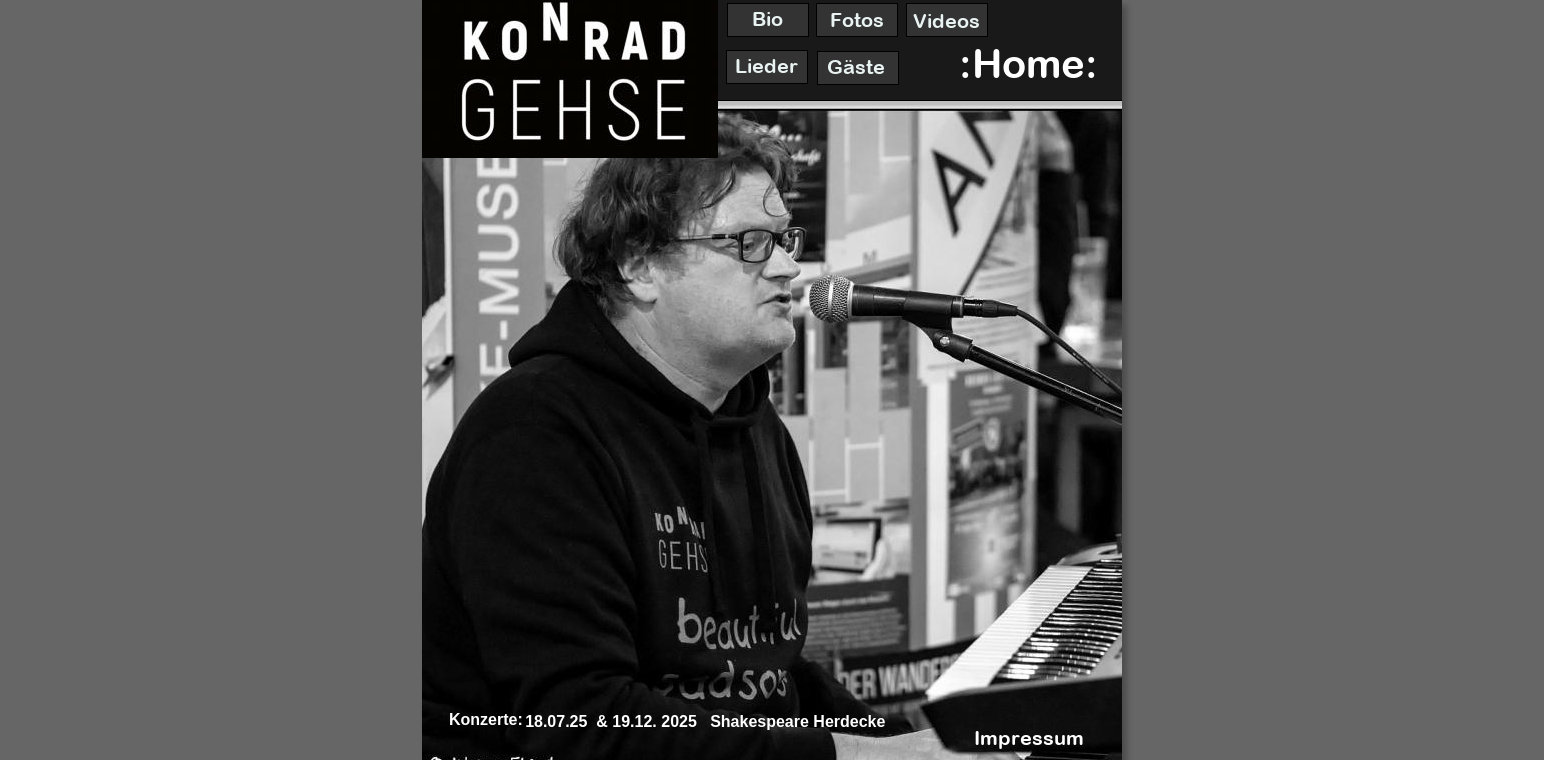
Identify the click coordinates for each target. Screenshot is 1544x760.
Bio (767, 18)
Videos (946, 20)
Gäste (856, 66)
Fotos (857, 19)
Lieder (766, 65)
